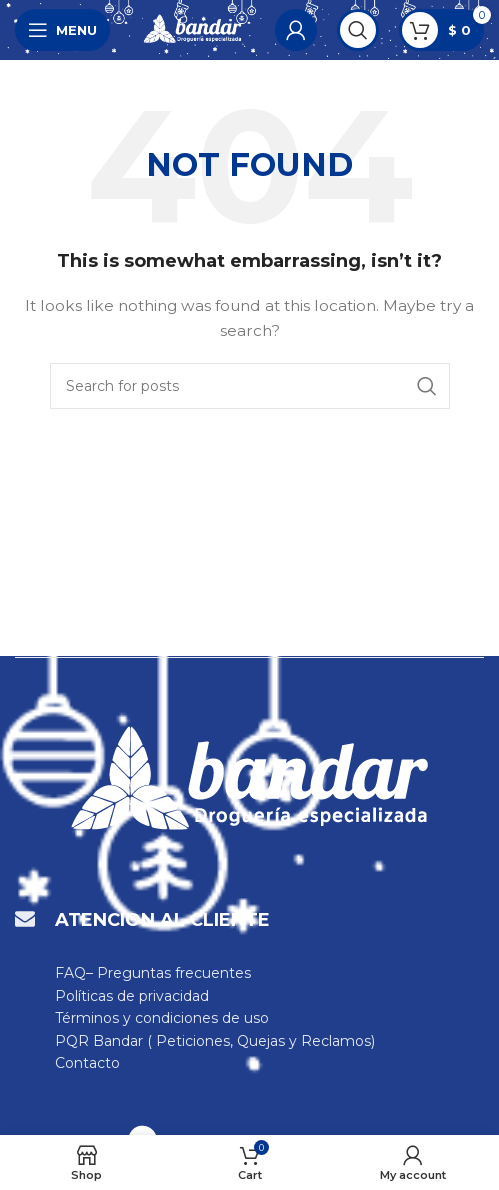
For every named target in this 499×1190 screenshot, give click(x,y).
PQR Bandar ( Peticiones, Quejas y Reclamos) (215, 1041)
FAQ (70, 973)
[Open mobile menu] (62, 30)
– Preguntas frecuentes (168, 973)
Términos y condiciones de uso (162, 1018)
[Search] (358, 30)
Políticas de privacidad (132, 996)
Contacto (87, 1063)
